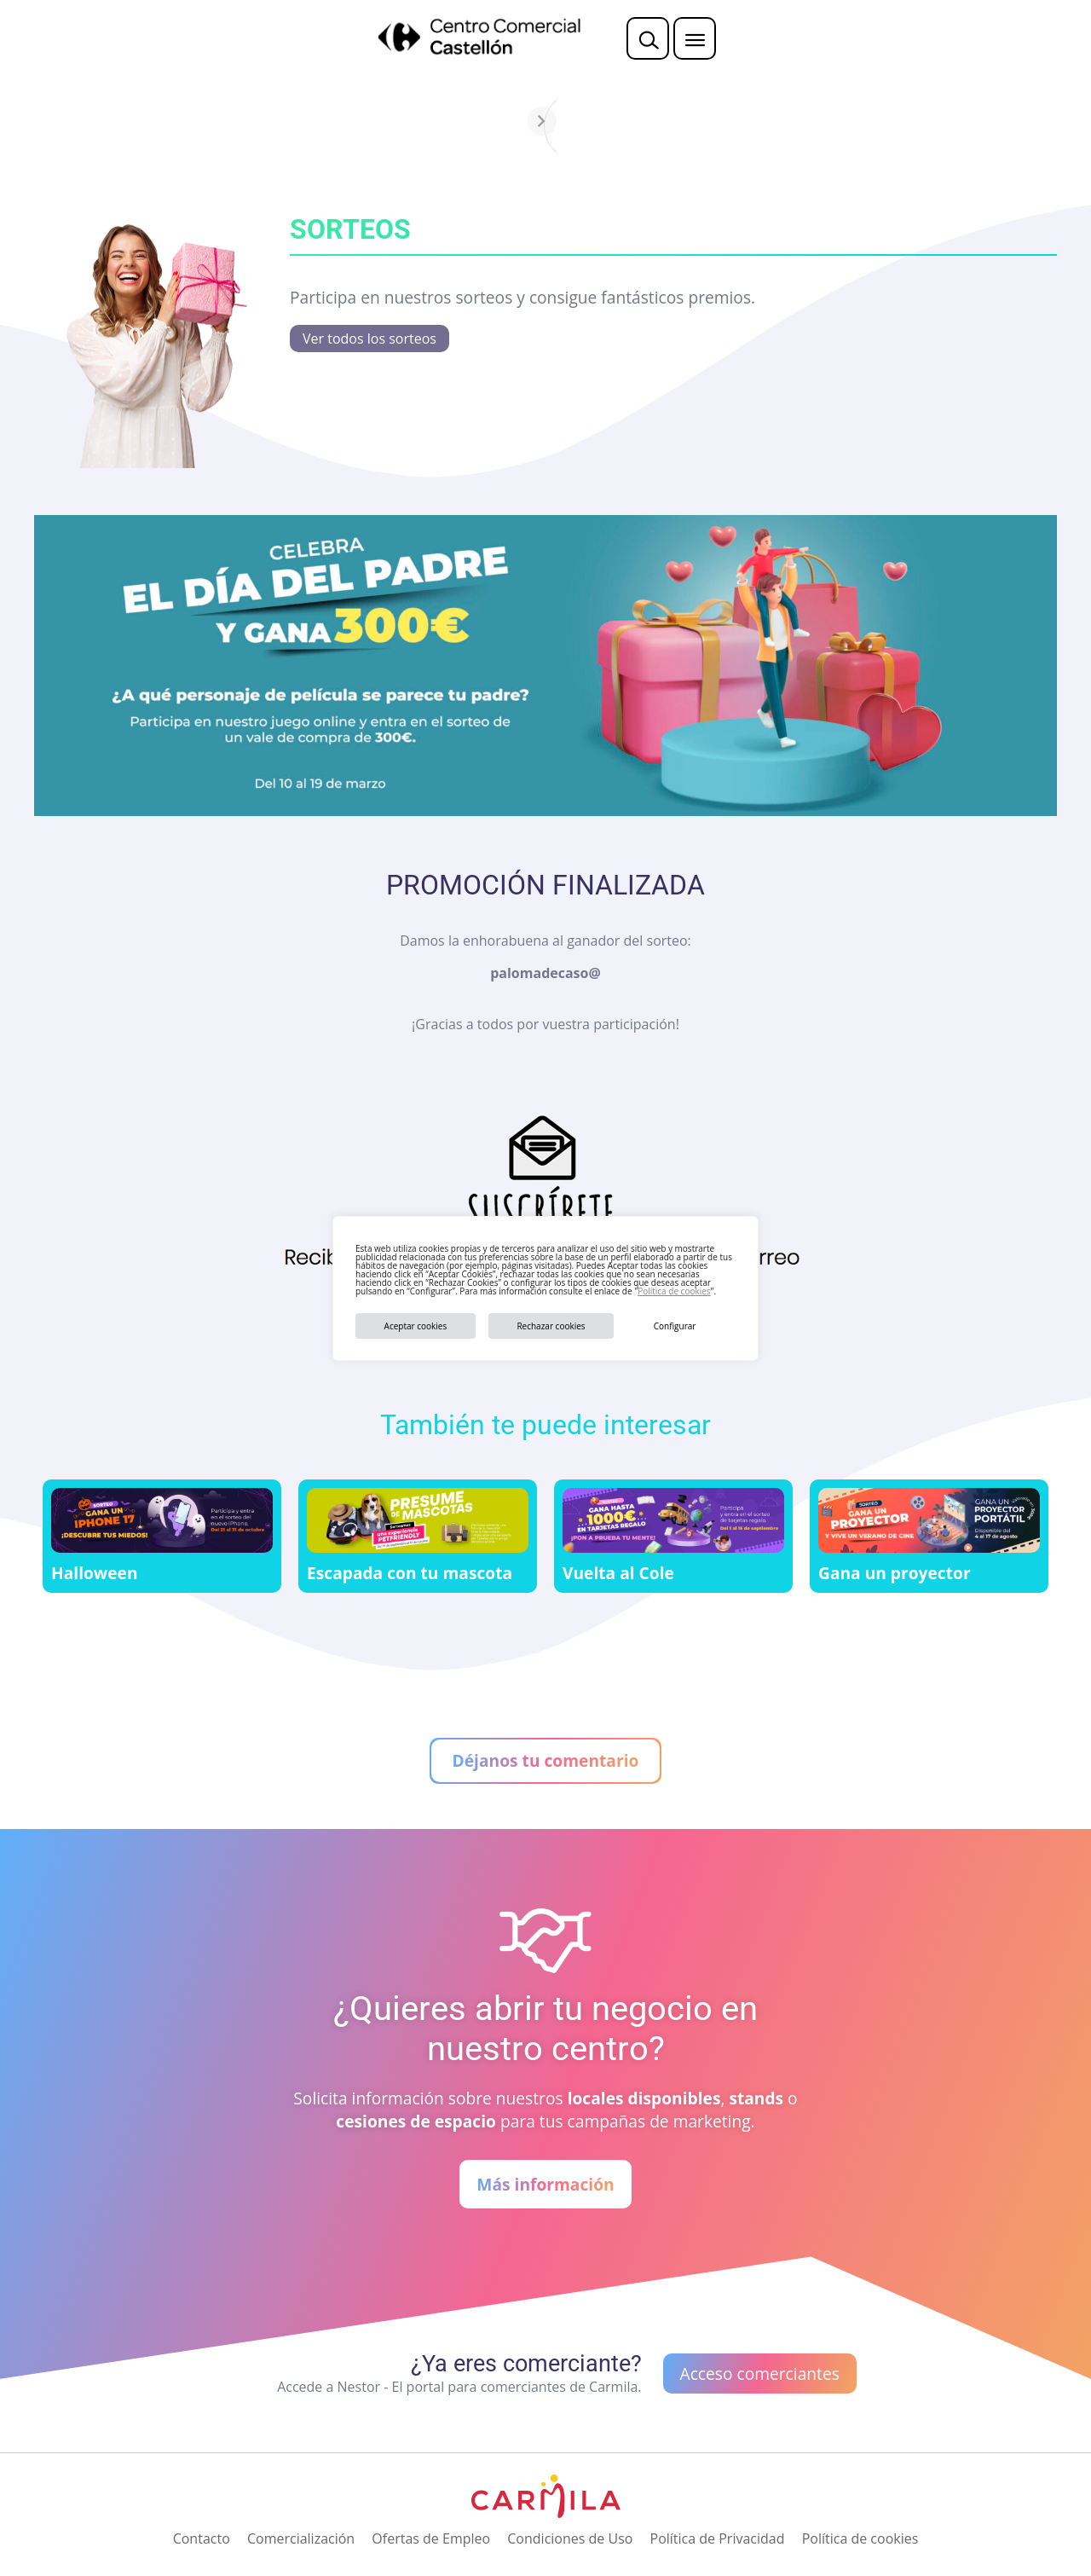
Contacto (201, 2538)
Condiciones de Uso (569, 2538)
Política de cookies (674, 1291)
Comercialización (301, 2538)
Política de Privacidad (717, 2538)
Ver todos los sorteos (369, 338)
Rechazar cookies (551, 1326)
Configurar (675, 1326)
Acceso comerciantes (760, 2373)
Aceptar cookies (415, 1326)
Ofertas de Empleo (431, 2538)
